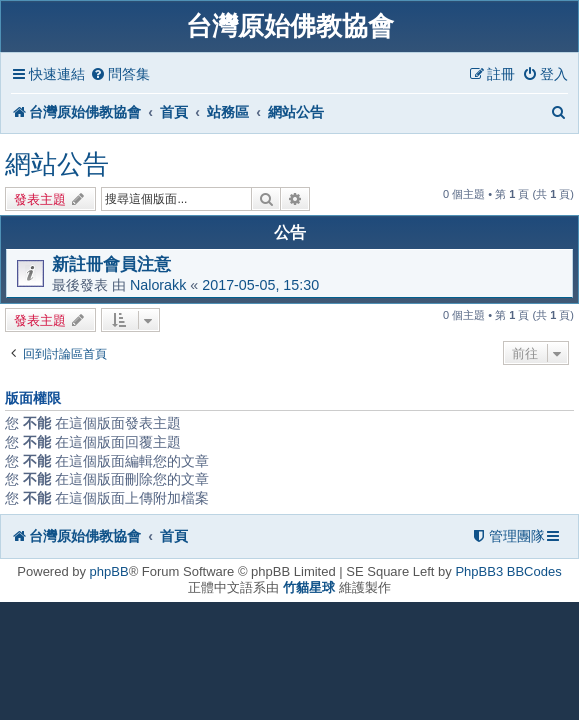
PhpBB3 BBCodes (508, 571)
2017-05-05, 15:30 (260, 285)
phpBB (109, 571)
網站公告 (57, 164)
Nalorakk (158, 285)
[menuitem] (120, 74)
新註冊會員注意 (111, 264)
